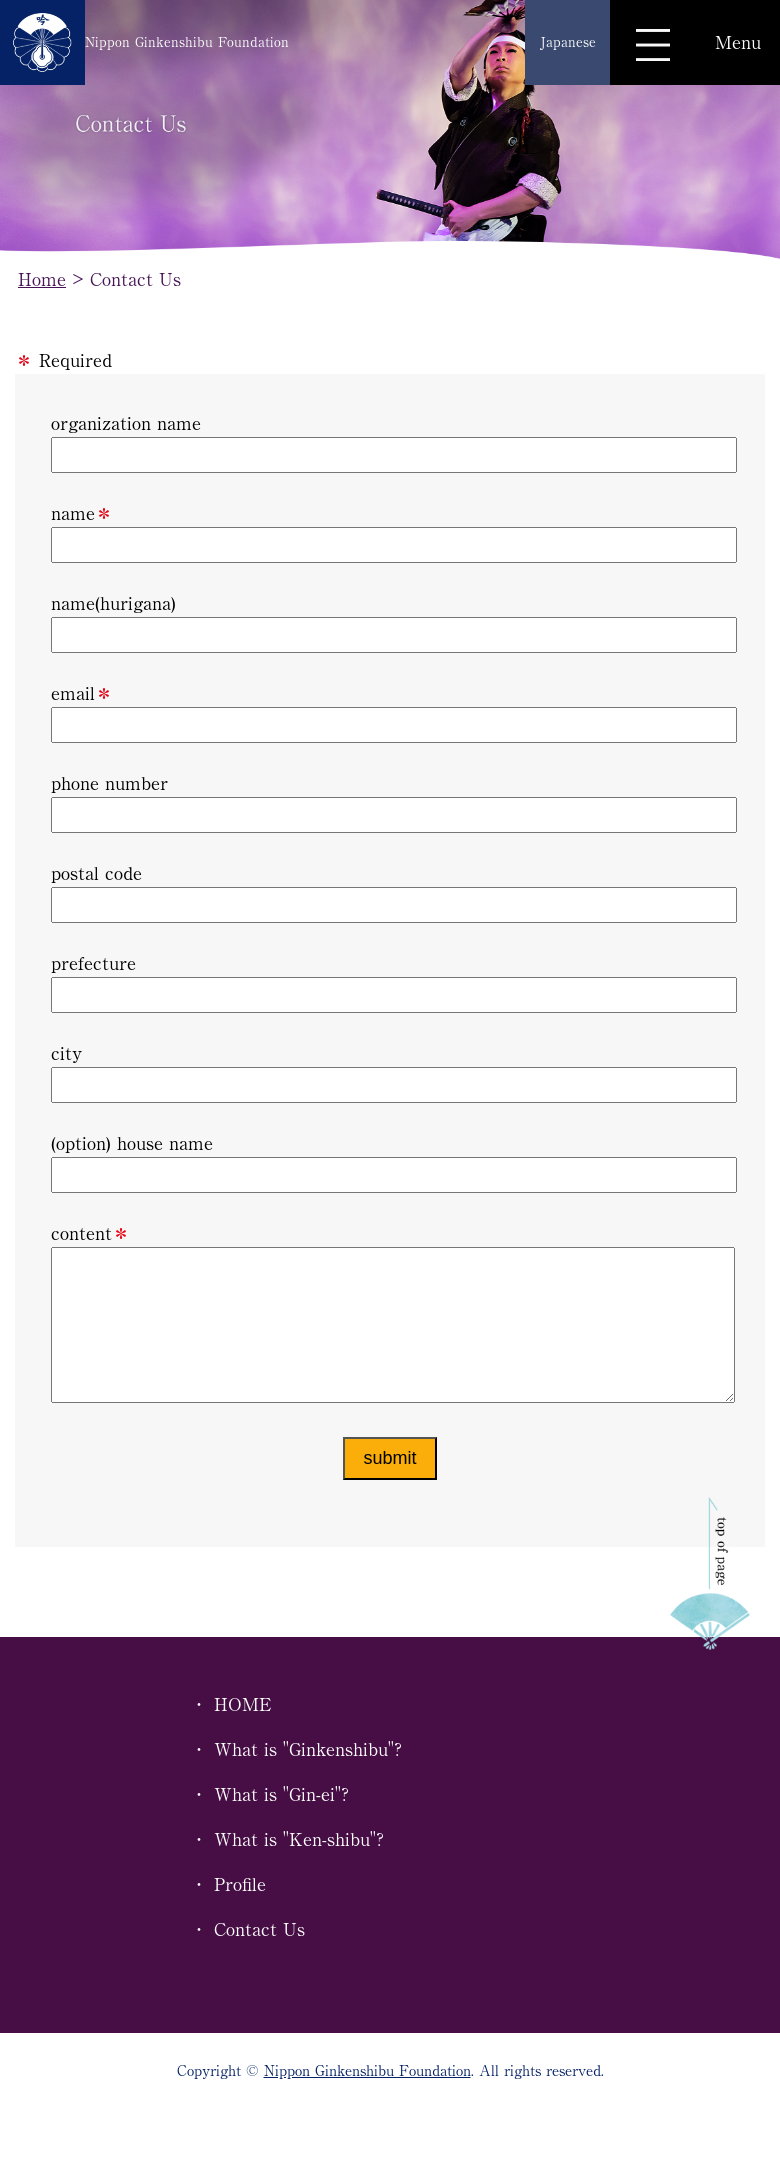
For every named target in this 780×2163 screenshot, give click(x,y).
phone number (390, 803)
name (390, 533)
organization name (390, 443)
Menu (738, 42)
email (390, 713)
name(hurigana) (390, 623)
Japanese (568, 42)
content (390, 1332)
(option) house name (390, 1163)
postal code (390, 893)
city (390, 1073)
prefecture (390, 983)
